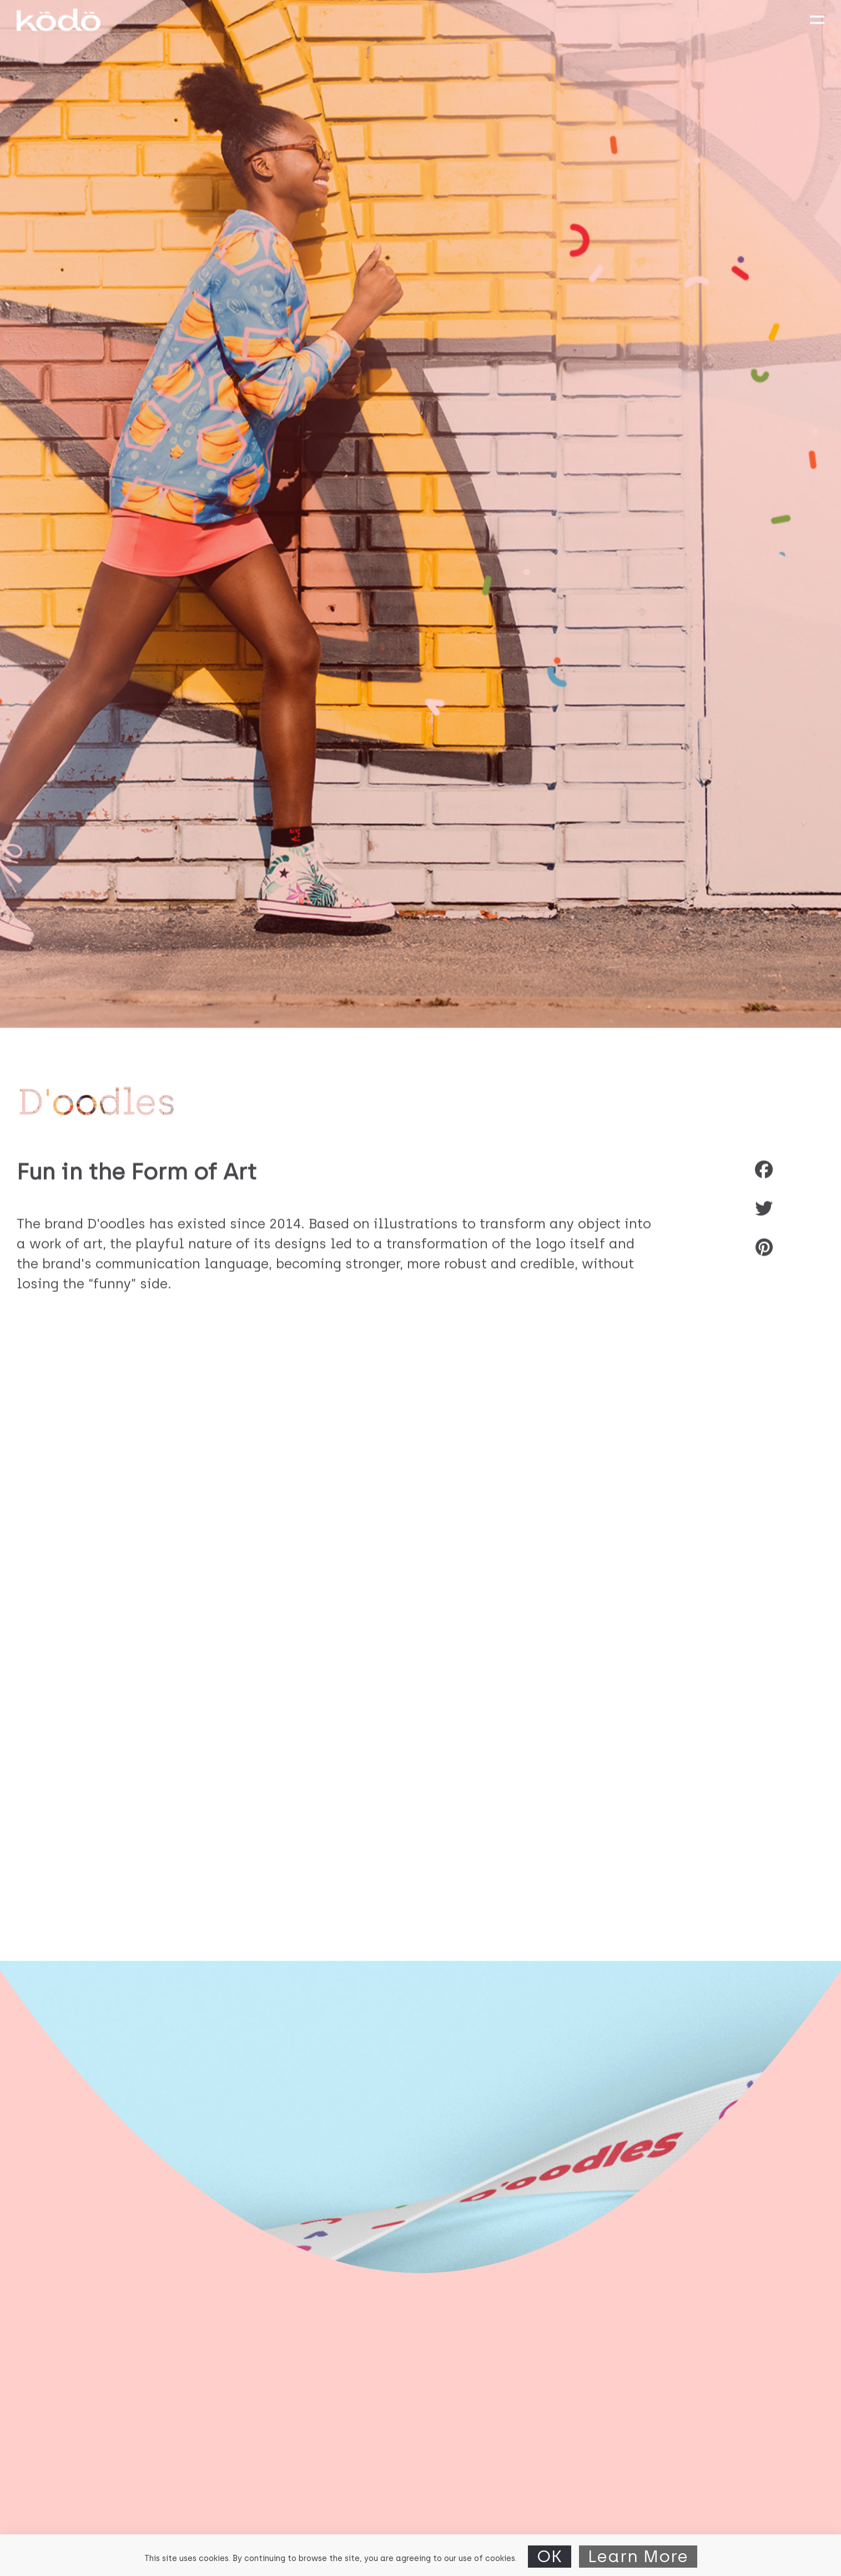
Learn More (638, 2556)
